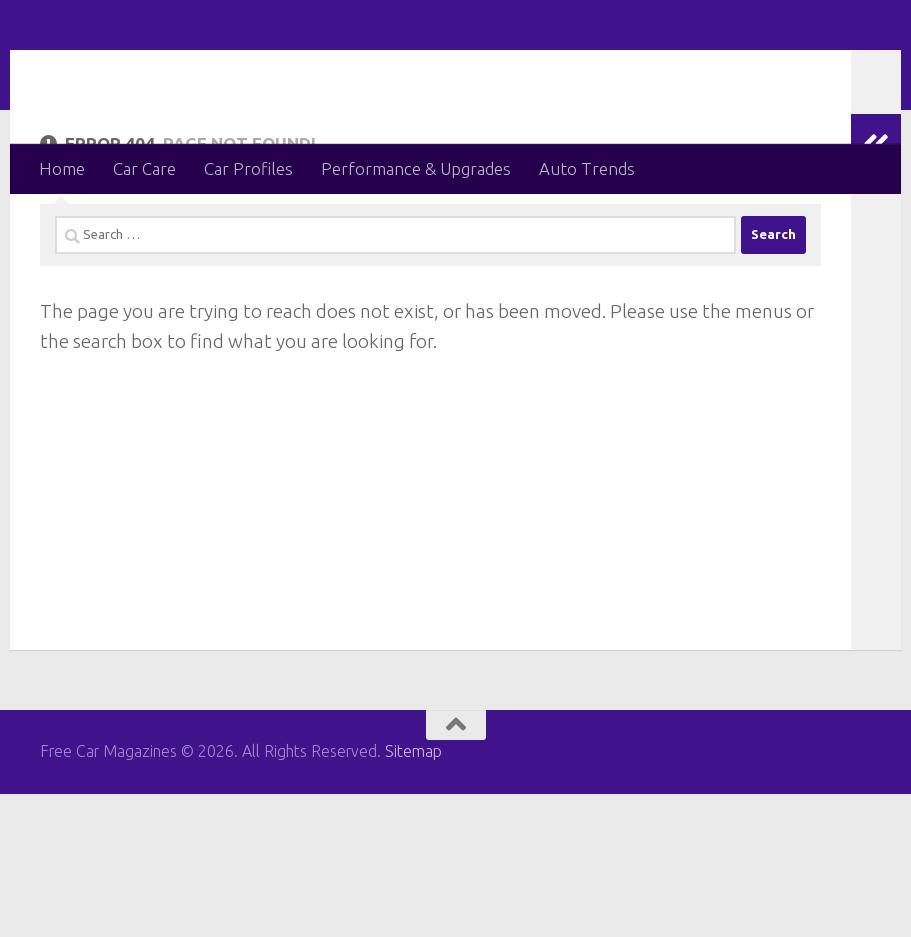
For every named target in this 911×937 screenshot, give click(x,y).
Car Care (144, 168)
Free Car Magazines (243, 71)
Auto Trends (587, 168)
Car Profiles (248, 168)
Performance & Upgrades (416, 168)
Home (62, 168)
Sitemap (413, 895)
